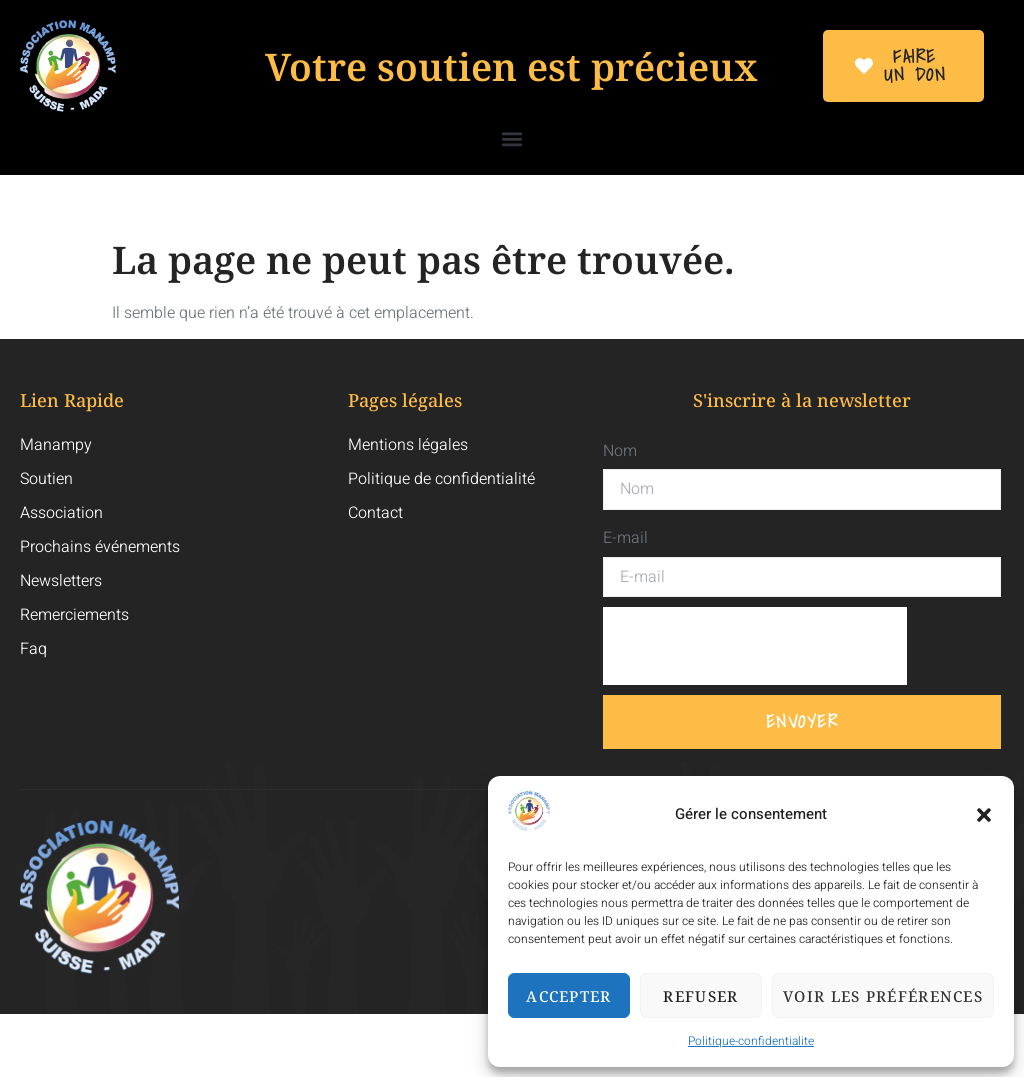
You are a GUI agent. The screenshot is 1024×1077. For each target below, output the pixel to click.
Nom (620, 451)
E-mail (625, 538)
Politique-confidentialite (751, 1041)
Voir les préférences (883, 996)
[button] (984, 815)
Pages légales (405, 400)
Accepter (568, 996)
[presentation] (755, 646)
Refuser (700, 996)
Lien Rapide (72, 400)
